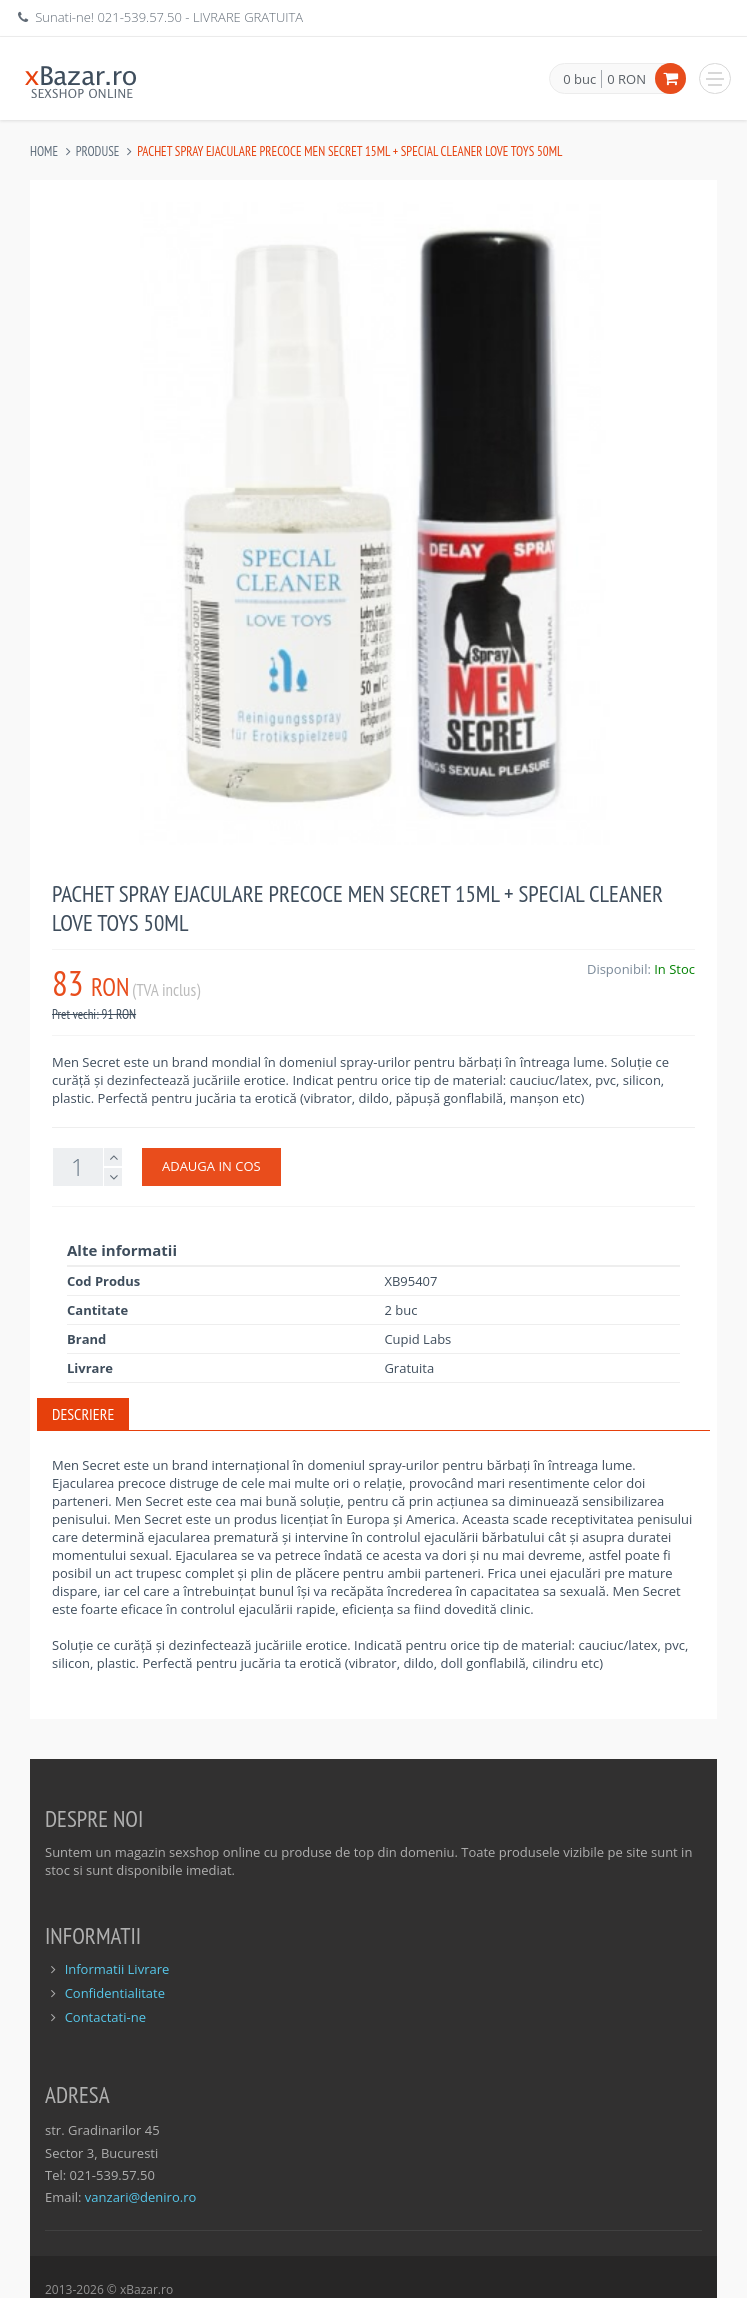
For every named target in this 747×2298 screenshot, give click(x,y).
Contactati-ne (105, 2017)
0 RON (626, 79)
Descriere (83, 1414)
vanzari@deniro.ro (140, 2197)
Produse (98, 151)
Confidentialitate (115, 1993)
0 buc (579, 80)
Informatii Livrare (117, 1969)
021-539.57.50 (139, 17)
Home (44, 151)
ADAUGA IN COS (211, 1166)
